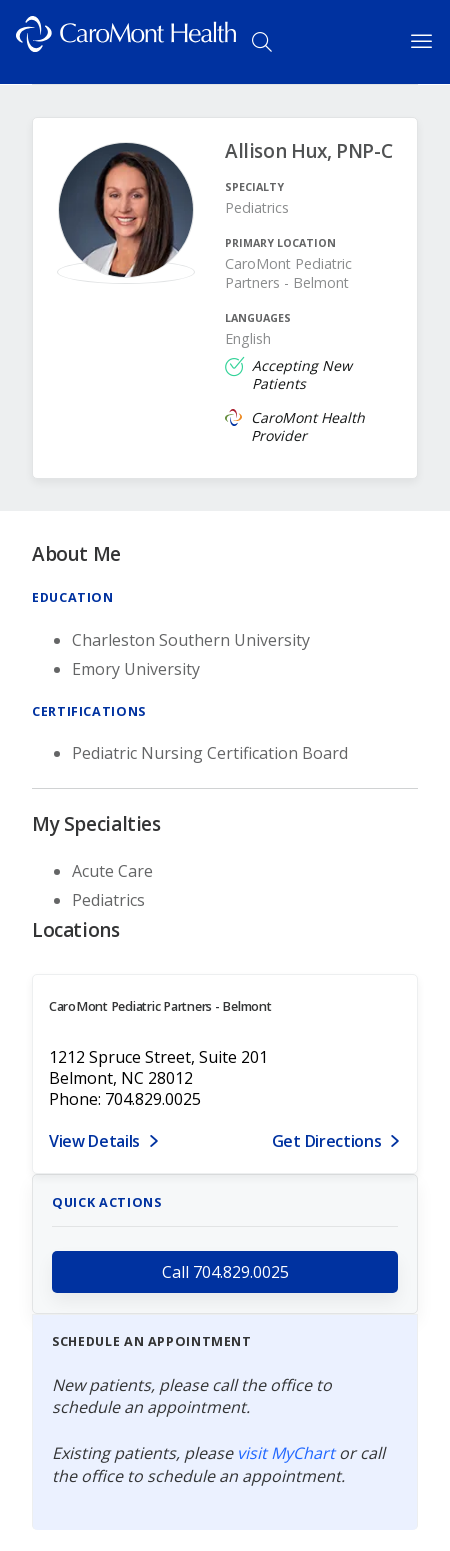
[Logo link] (126, 42)
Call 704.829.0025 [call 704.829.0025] (225, 1272)
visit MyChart (286, 1453)
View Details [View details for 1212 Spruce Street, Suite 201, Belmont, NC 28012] (94, 1141)
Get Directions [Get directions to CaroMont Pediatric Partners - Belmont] (327, 1141)
